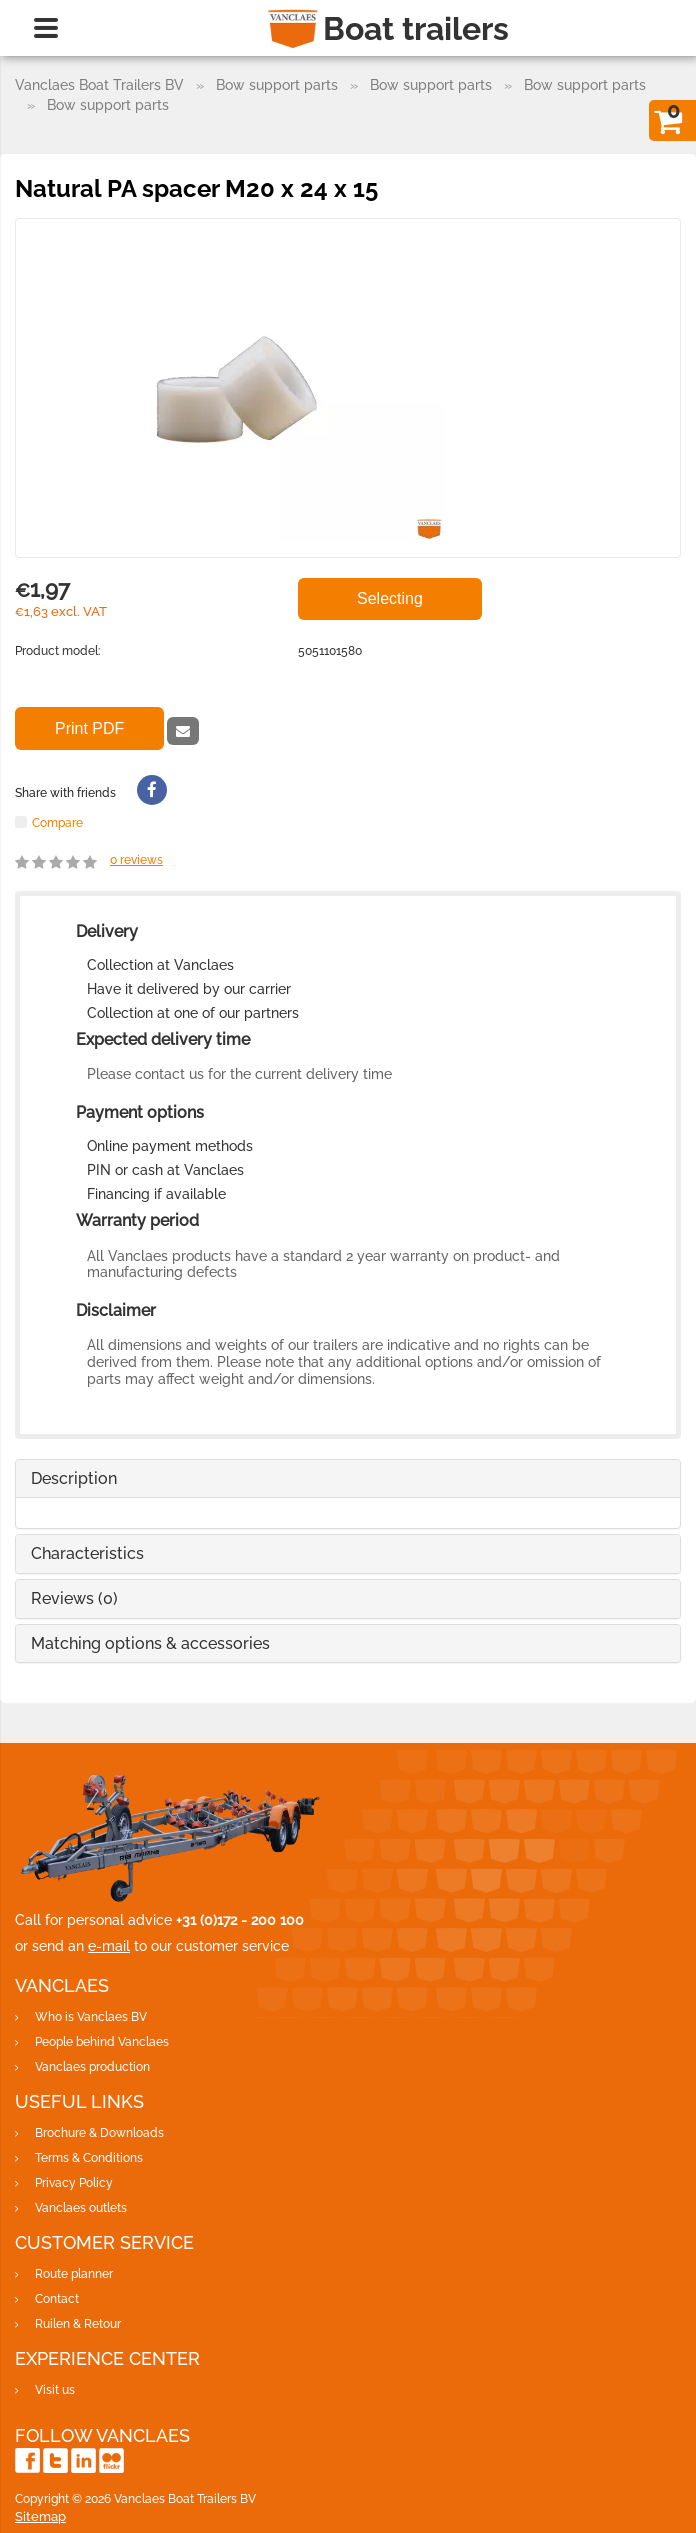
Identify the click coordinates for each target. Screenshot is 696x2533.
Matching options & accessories (150, 1643)
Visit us (55, 2390)
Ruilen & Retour (78, 2324)
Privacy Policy (74, 2183)
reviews (136, 860)
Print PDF (89, 728)
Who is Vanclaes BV (91, 2017)
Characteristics (87, 1553)
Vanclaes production (92, 2067)
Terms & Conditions (89, 2158)
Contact (57, 2299)
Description (74, 1478)
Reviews (74, 1598)
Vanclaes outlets (81, 2208)
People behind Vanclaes (102, 2042)
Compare (57, 822)
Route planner (74, 2274)
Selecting (390, 598)
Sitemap (40, 2516)
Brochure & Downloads (99, 2133)
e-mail (109, 1946)
